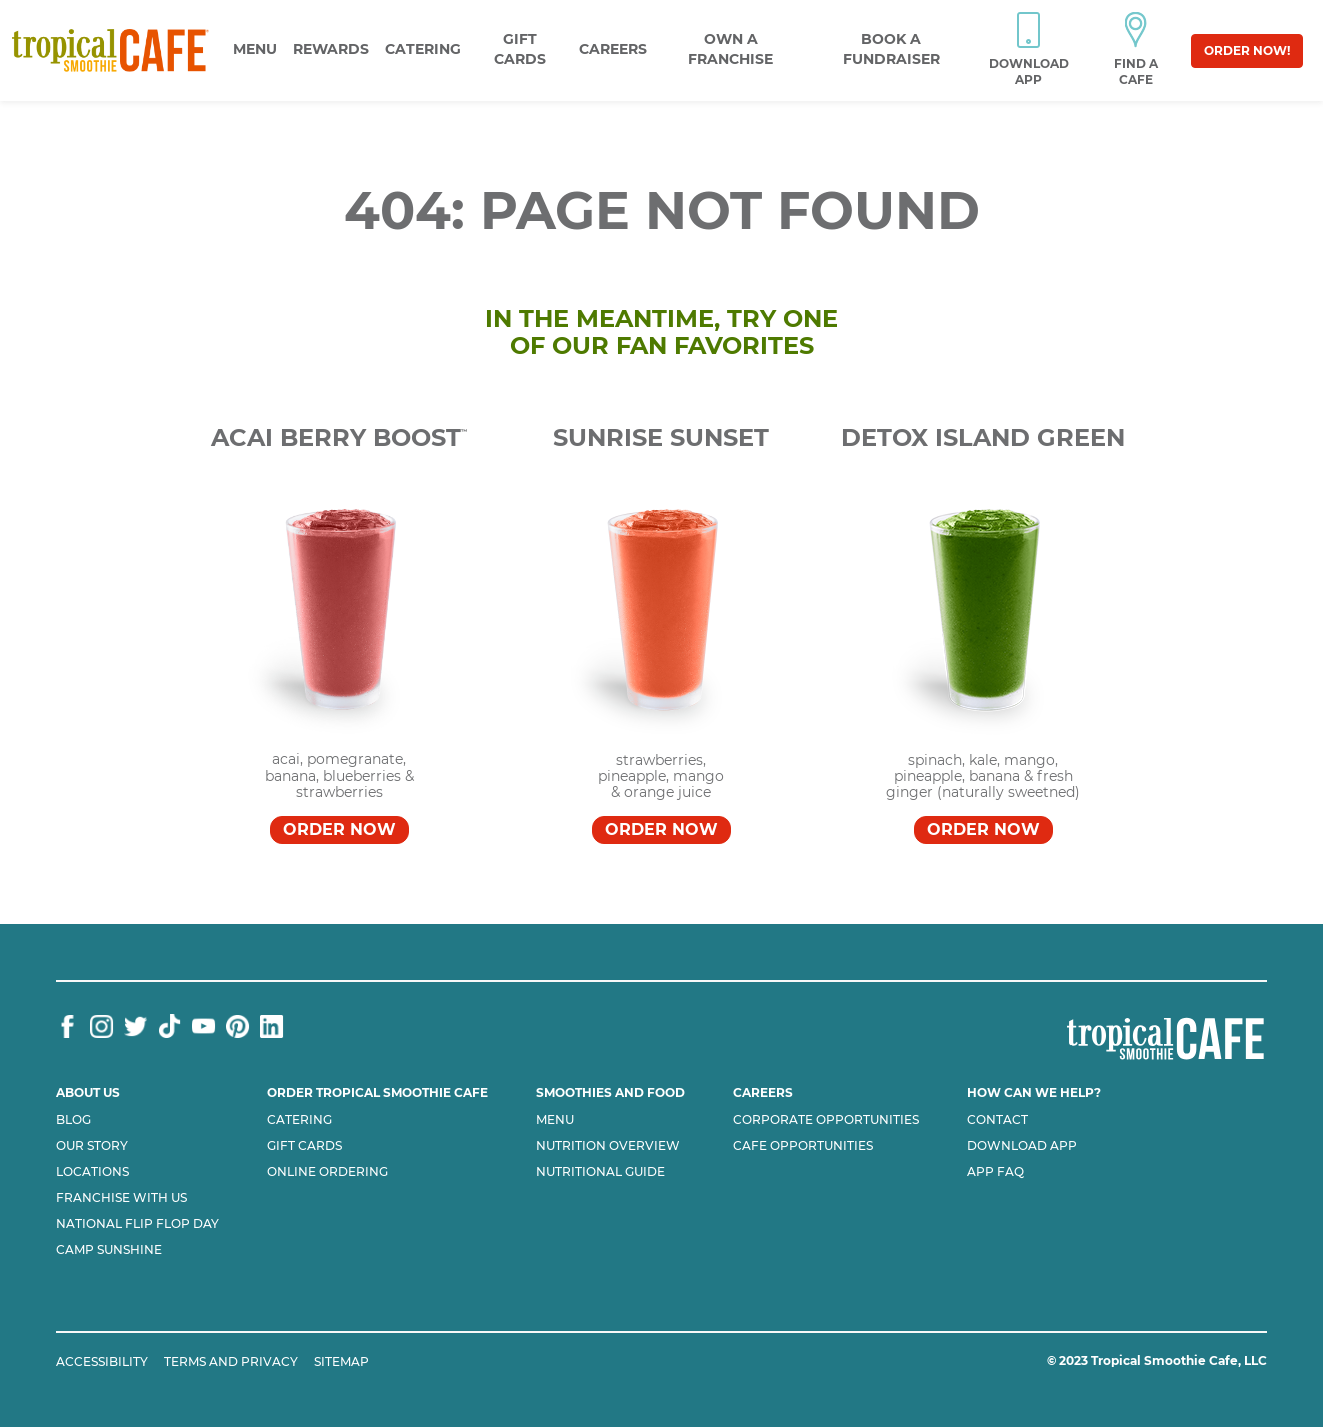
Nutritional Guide (600, 1172)
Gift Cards (304, 1146)
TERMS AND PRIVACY (231, 1361)
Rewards (331, 49)
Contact (997, 1120)
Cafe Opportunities (803, 1146)
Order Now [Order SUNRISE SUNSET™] (661, 829)
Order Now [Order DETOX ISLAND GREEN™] (983, 829)
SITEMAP (341, 1361)
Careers (613, 49)
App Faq (995, 1172)
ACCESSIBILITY (102, 1361)
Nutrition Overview (608, 1146)
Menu (255, 49)
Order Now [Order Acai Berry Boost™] (339, 829)
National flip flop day (137, 1224)
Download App (1022, 1146)
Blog (73, 1120)
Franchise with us (121, 1198)
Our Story (92, 1146)
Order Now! (1247, 50)
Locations (92, 1172)
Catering (423, 49)
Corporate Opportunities (826, 1120)
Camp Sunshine (109, 1250)
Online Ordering (327, 1172)
